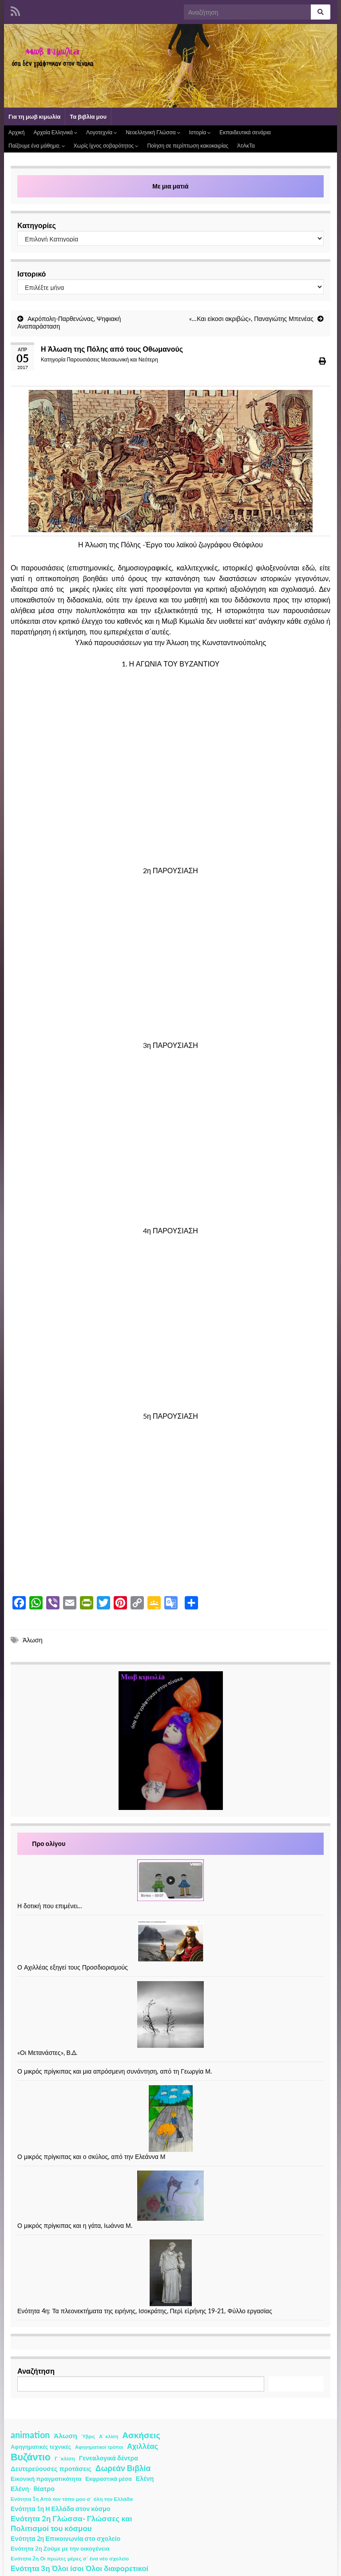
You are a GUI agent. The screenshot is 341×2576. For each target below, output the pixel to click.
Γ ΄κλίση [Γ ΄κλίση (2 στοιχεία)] (65, 2458)
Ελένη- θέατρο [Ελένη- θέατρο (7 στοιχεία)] (33, 2488)
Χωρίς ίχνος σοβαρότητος (106, 145)
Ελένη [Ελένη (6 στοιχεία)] (145, 2478)
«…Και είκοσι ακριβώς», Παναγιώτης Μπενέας (251, 318)
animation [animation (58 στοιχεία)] (30, 2435)
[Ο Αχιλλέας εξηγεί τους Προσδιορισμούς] (170, 1941)
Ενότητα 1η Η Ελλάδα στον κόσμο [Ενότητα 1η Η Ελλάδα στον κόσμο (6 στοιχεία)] (61, 2508)
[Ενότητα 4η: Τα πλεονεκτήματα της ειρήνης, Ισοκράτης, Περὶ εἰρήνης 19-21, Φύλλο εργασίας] (171, 2272)
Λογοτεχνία (101, 132)
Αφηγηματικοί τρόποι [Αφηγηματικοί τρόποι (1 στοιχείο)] (99, 2447)
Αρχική (16, 132)
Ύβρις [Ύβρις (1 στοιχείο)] (88, 2436)
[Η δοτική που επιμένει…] (170, 1880)
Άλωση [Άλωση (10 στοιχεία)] (65, 2436)
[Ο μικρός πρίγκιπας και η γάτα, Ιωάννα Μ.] (170, 2196)
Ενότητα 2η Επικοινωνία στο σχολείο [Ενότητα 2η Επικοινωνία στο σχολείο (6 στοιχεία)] (65, 2538)
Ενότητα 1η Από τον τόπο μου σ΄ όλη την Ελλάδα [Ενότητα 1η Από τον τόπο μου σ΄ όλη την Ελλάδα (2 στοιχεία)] (72, 2499)
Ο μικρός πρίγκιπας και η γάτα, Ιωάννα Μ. (74, 2225)
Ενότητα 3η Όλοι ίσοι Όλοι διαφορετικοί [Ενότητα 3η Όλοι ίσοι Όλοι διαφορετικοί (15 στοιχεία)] (79, 2568)
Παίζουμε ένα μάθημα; (36, 145)
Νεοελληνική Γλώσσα (153, 132)
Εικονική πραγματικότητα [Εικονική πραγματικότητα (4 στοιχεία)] (46, 2478)
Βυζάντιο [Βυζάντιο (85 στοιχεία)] (31, 2457)
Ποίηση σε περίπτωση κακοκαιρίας (187, 145)
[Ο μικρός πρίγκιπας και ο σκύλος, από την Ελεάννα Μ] (171, 2118)
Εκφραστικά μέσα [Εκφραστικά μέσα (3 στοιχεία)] (108, 2479)
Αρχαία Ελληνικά (55, 132)
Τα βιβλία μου (88, 116)
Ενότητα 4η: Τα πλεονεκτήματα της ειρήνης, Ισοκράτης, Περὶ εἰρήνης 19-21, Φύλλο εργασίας (144, 2311)
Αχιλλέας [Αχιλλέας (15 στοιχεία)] (142, 2446)
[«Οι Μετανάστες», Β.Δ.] (170, 2014)
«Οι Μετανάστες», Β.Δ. (47, 2052)
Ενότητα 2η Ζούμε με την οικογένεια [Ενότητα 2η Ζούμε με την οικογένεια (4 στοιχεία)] (60, 2548)
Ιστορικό (31, 273)
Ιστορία (199, 132)
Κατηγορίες (36, 225)
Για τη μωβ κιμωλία (34, 116)
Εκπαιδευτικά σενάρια (245, 132)
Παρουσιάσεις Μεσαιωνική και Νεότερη (112, 359)
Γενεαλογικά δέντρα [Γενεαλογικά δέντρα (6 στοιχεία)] (108, 2458)
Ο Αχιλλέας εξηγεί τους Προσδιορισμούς (72, 1967)
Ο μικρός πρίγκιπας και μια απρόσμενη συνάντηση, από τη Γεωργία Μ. (114, 2071)
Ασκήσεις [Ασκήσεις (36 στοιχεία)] (141, 2435)
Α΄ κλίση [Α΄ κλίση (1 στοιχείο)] (108, 2436)
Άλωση (33, 1640)
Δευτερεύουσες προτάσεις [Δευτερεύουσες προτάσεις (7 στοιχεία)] (51, 2468)
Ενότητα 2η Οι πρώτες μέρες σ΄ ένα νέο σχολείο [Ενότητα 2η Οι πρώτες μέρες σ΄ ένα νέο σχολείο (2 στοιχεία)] (70, 2558)
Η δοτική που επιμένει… (50, 1906)
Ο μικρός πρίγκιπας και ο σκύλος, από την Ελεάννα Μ (91, 2156)
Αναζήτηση (36, 2371)
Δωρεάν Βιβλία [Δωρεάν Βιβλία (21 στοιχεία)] (123, 2468)
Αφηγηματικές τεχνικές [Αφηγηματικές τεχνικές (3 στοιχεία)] (41, 2447)
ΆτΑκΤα (246, 145)
